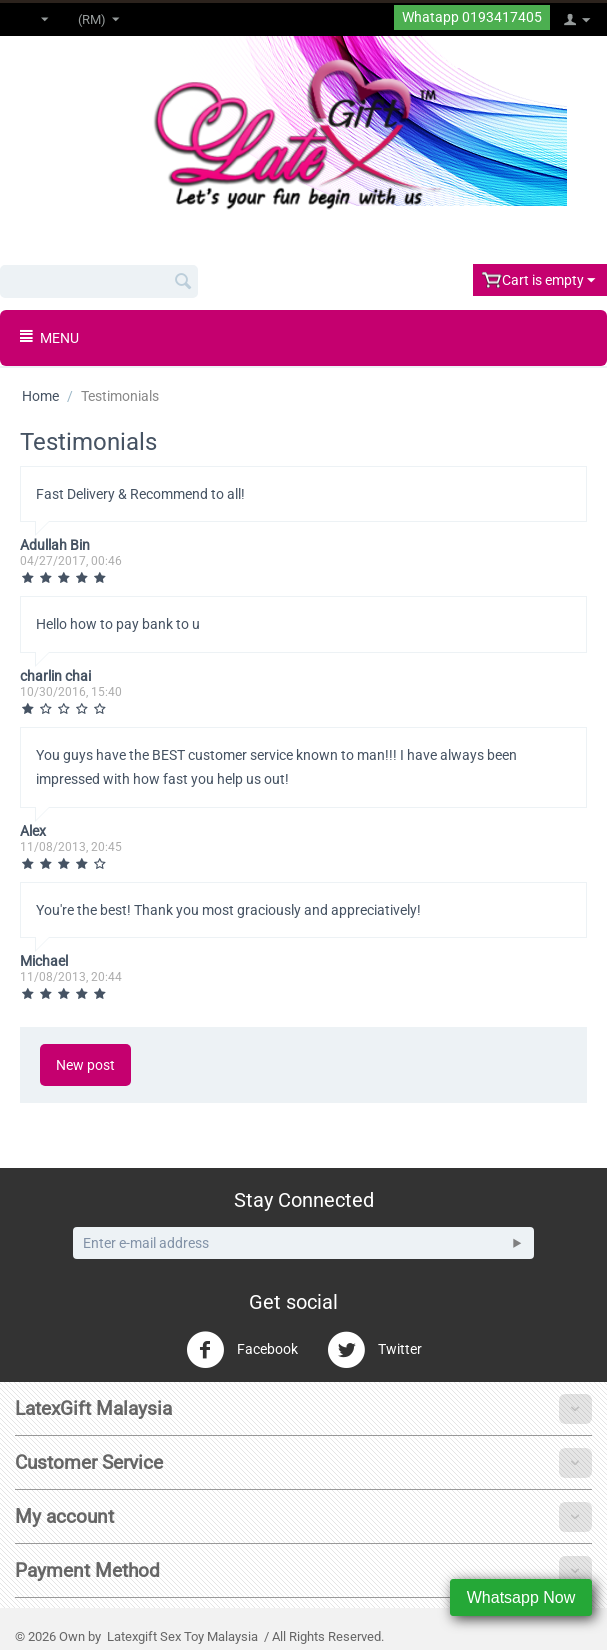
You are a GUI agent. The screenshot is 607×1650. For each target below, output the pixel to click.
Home (40, 396)
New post (85, 1065)
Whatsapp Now (521, 1597)
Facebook (242, 1350)
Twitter (374, 1350)
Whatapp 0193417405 (472, 17)
